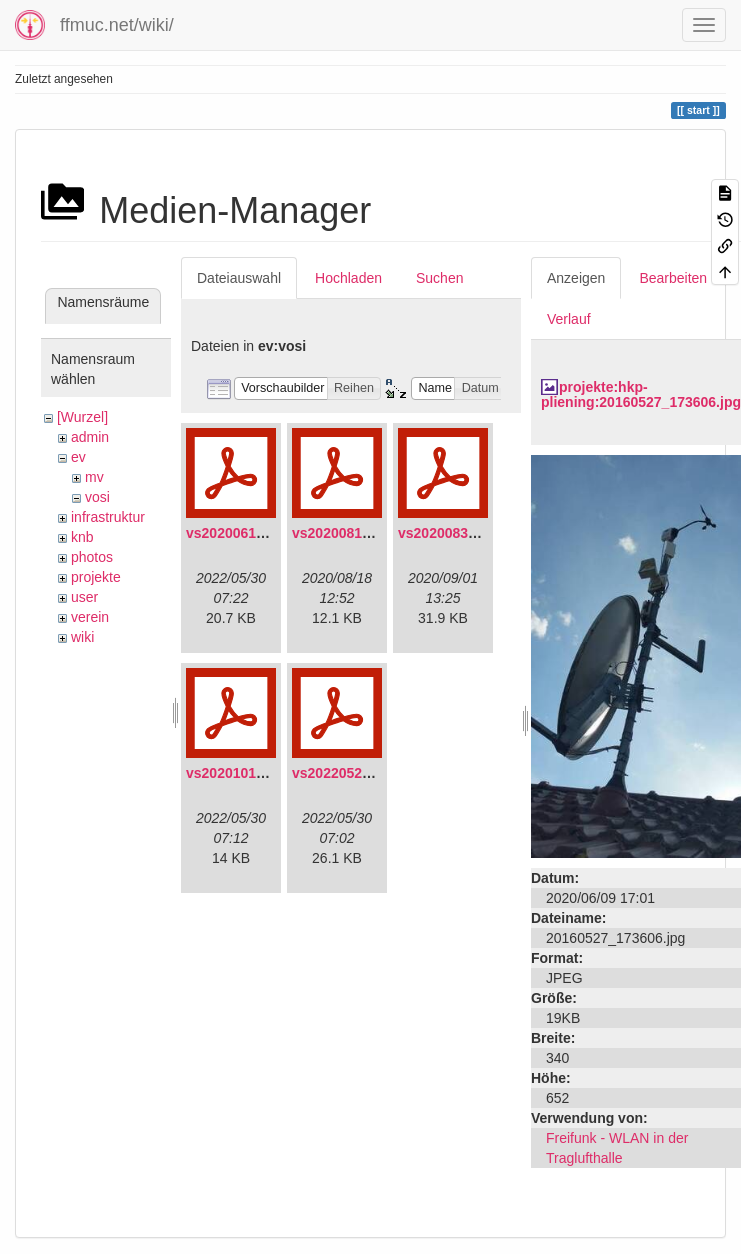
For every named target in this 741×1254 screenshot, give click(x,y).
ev (78, 457)
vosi (97, 497)
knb (82, 537)
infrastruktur (108, 517)
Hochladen (348, 278)
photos (92, 557)
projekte (96, 577)
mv (94, 477)
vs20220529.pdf (344, 773)
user (84, 597)
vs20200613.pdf (238, 533)
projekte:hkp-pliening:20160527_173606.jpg (641, 394)
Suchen (439, 278)
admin (90, 437)
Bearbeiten (673, 278)
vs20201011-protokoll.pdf (270, 773)
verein (90, 617)
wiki (82, 637)
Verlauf (569, 319)
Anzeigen (576, 278)
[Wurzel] (82, 417)
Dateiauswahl (239, 278)
